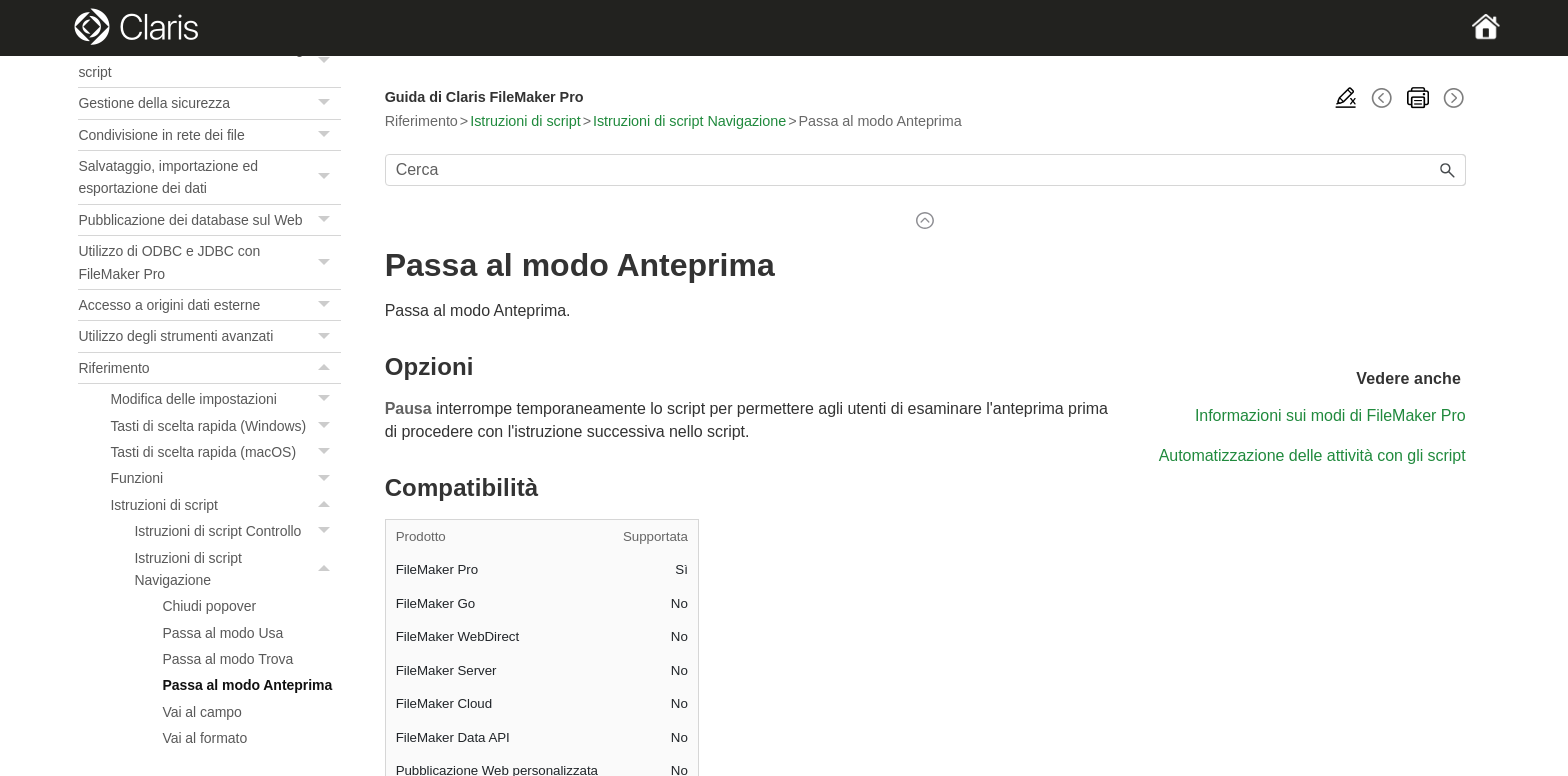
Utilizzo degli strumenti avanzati (209, 336)
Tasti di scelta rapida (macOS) (225, 452)
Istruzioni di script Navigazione (237, 569)
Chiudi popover (209, 606)
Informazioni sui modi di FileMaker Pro (1330, 415)
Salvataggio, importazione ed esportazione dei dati (209, 177)
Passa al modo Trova (227, 659)
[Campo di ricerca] (925, 170)
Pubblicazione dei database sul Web (209, 220)
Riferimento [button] (209, 368)
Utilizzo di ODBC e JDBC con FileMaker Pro (209, 262)
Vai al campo (201, 712)
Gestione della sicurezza (209, 103)
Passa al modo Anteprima (247, 685)
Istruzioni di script (225, 505)
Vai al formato (204, 738)
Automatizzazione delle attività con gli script (209, 60)
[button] (327, 60)
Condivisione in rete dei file (209, 135)
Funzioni (225, 478)
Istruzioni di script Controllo (237, 531)
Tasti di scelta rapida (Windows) (225, 426)
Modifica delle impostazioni (225, 399)
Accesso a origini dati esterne (209, 305)
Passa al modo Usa (222, 633)
